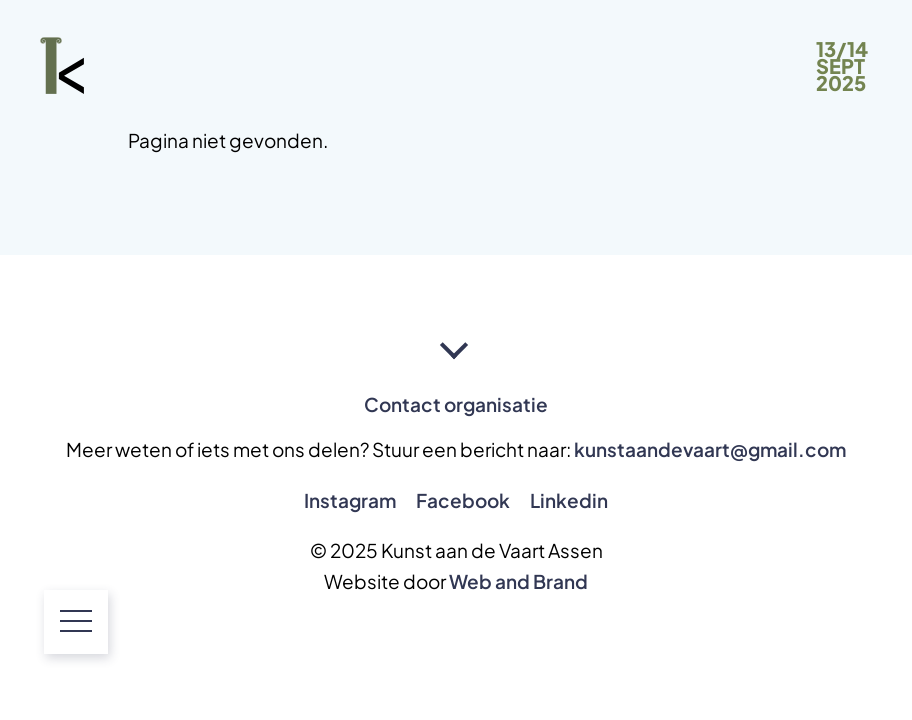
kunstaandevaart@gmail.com (710, 449)
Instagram (350, 500)
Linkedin (569, 500)
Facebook (463, 500)
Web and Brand (518, 581)
